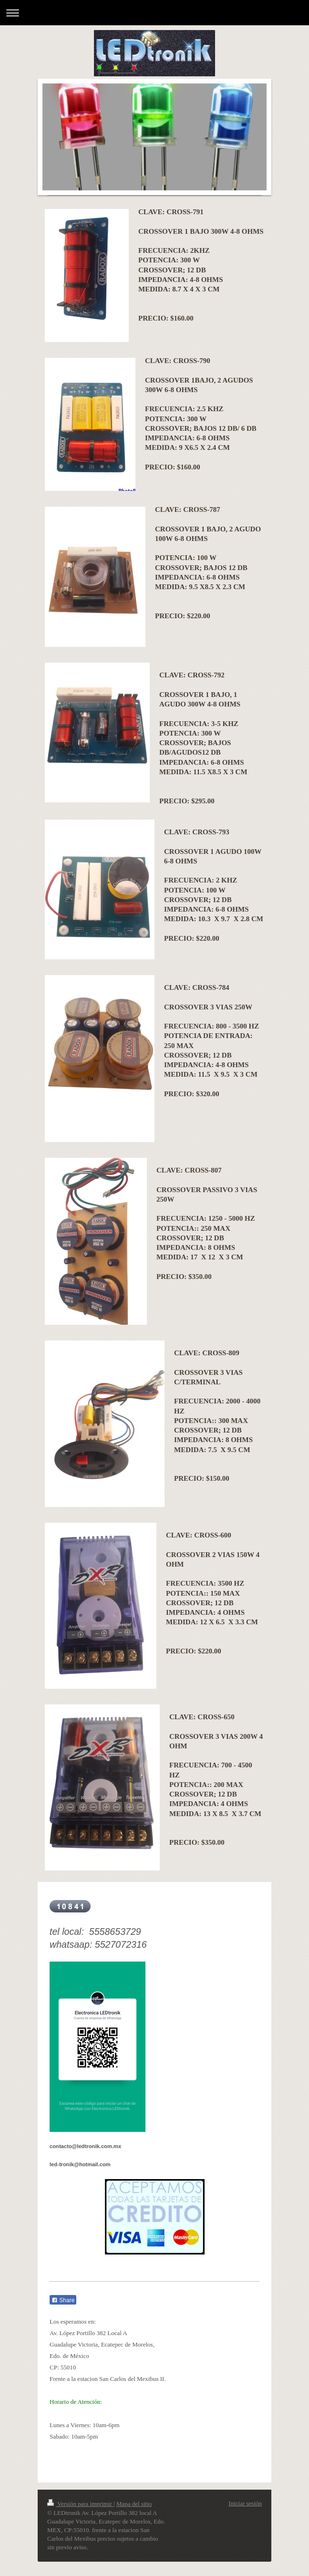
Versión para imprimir (80, 2503)
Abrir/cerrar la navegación (154, 12)
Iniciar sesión (245, 2503)
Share (63, 2300)
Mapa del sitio (134, 2503)
